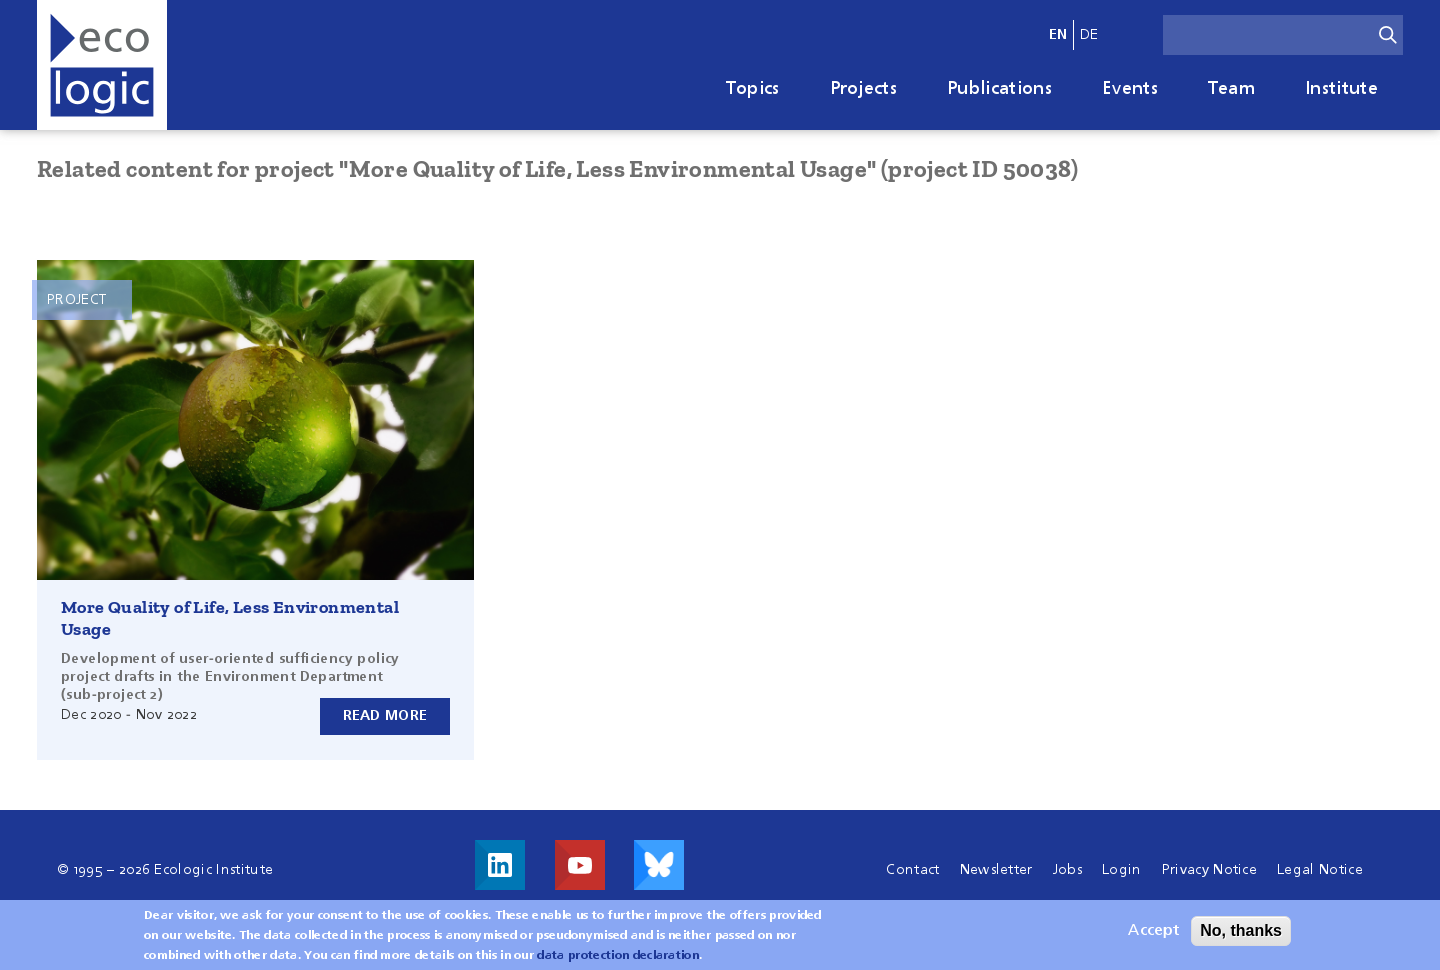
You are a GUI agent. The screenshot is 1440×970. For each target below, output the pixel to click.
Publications (999, 89)
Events (1130, 89)
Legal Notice (1320, 870)
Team (1231, 89)
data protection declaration (618, 960)
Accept (1153, 935)
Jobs (1067, 870)
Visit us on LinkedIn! (500, 865)
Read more (385, 716)
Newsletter (996, 870)
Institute (1341, 89)
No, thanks (1241, 934)
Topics (753, 89)
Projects (864, 89)
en (1058, 35)
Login (1122, 870)
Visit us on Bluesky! (659, 865)
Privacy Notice (1209, 870)
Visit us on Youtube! (580, 865)
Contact (912, 870)
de (1089, 35)
